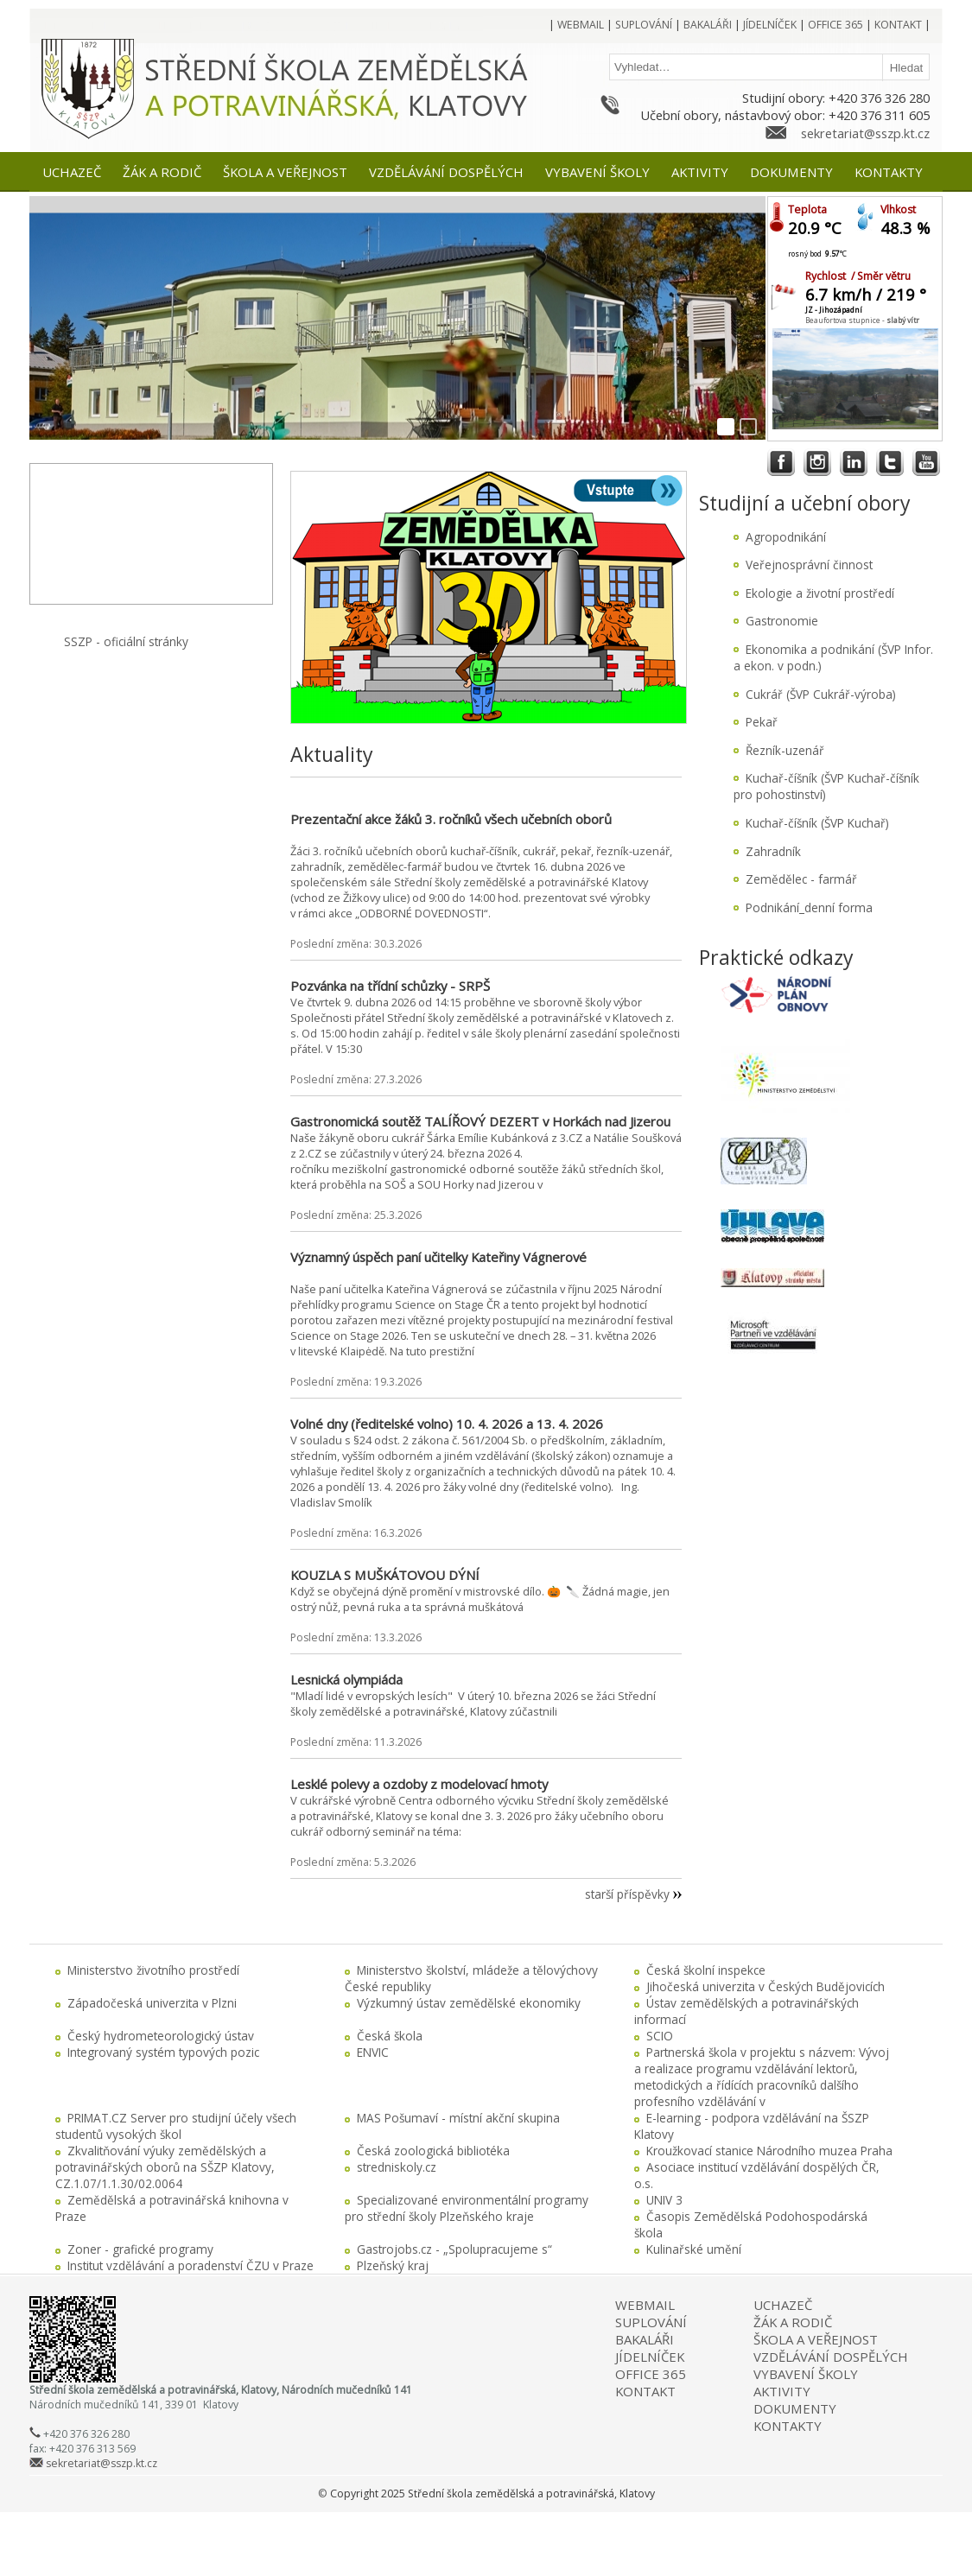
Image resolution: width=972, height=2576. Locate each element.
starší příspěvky (627, 1894)
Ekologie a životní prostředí (820, 593)
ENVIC (373, 2052)
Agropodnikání (786, 537)
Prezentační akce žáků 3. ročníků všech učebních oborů (451, 819)
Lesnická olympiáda (346, 1679)
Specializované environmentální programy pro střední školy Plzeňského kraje (466, 2208)
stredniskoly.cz (396, 2167)
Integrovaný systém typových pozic (163, 2052)
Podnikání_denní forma (809, 907)
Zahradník (773, 851)
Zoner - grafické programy (140, 2249)
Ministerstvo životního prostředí (153, 1970)
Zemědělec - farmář (801, 879)
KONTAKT (645, 2391)
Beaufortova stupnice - (862, 320)
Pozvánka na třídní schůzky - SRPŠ (390, 985)
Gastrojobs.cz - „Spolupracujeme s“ (454, 2249)
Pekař (762, 722)
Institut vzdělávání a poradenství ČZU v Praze (190, 2265)
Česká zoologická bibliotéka (433, 2150)
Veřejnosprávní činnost (809, 564)
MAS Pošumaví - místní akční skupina (458, 2118)
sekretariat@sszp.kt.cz (865, 133)
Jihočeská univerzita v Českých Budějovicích (765, 1986)
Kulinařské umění (693, 2249)
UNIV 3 (664, 2200)
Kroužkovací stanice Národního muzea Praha (769, 2150)
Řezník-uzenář (785, 750)
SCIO (659, 2035)
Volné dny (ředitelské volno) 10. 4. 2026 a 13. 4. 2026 (446, 1423)
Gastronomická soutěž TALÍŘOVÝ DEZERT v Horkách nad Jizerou (480, 1121)
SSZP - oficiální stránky (126, 641)
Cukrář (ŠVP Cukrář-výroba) (821, 694)
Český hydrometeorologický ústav (160, 2035)
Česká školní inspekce (706, 1970)
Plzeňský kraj (393, 2265)
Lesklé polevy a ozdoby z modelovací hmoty (419, 1783)
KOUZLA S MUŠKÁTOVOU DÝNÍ (385, 1574)
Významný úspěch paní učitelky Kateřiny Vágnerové (438, 1257)
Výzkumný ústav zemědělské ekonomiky (469, 2003)
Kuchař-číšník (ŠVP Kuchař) (817, 823)
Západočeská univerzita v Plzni (152, 2003)
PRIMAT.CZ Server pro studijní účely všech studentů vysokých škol (175, 2126)
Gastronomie (782, 620)
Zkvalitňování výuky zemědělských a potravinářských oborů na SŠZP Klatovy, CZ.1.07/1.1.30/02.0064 (165, 2167)
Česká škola (389, 2035)
